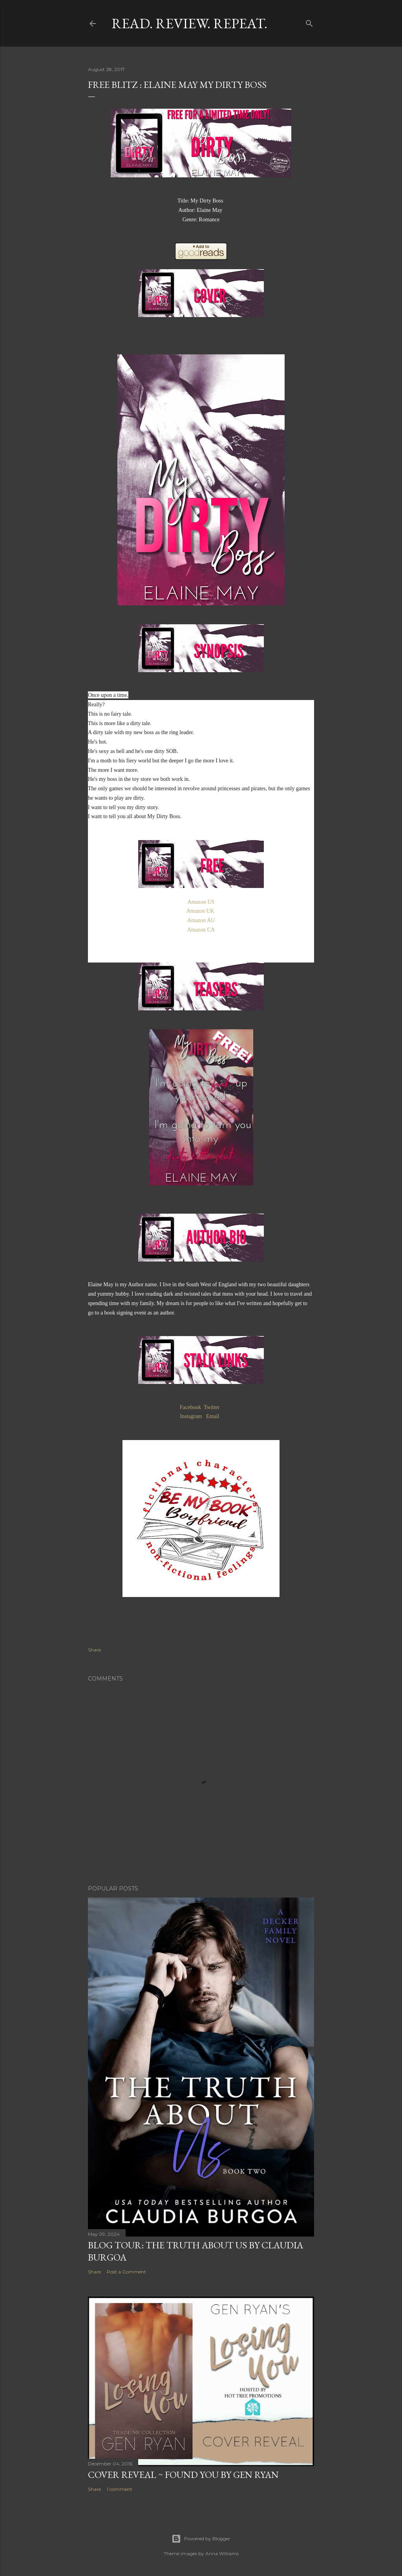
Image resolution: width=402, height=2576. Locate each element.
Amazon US (201, 902)
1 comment (119, 2489)
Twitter (212, 1407)
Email (214, 1416)
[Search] (309, 21)
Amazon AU (201, 920)
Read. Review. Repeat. (189, 23)
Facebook (190, 1407)
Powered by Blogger (201, 2538)
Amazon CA (201, 930)
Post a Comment (126, 2272)
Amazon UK (201, 911)
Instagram (191, 1416)
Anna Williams (222, 2553)
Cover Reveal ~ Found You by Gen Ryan (183, 2474)
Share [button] (94, 1650)
